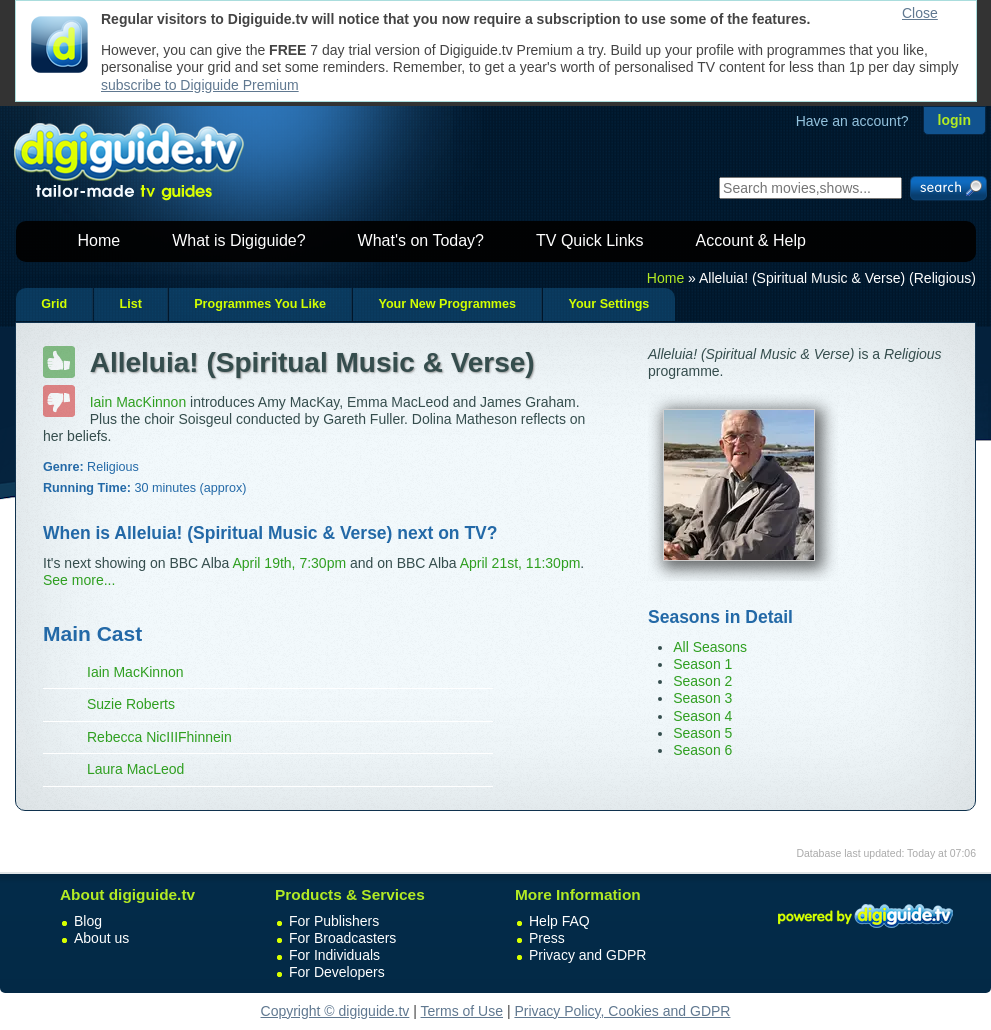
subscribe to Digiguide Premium (200, 85)
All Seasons (710, 647)
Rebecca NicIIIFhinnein (159, 737)
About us (101, 938)
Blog (88, 921)
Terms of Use (462, 1011)
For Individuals (334, 955)
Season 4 (702, 716)
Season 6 (702, 750)
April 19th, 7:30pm (289, 563)
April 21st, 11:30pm (520, 563)
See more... (79, 580)
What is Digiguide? (238, 240)
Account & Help (751, 240)
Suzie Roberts (131, 704)
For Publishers (334, 921)
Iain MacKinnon (138, 402)
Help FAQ (559, 921)
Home (99, 240)
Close (920, 13)
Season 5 (702, 733)
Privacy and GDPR (587, 955)
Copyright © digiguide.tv (335, 1011)
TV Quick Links (590, 240)
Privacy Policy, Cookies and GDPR (622, 1011)
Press (547, 938)
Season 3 (702, 698)
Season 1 (702, 664)
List (130, 304)
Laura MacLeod (135, 769)
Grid (54, 304)
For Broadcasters (342, 938)
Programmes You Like (260, 304)
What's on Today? (421, 240)
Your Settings (608, 304)
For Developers (337, 972)
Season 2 (702, 681)
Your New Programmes (447, 304)
